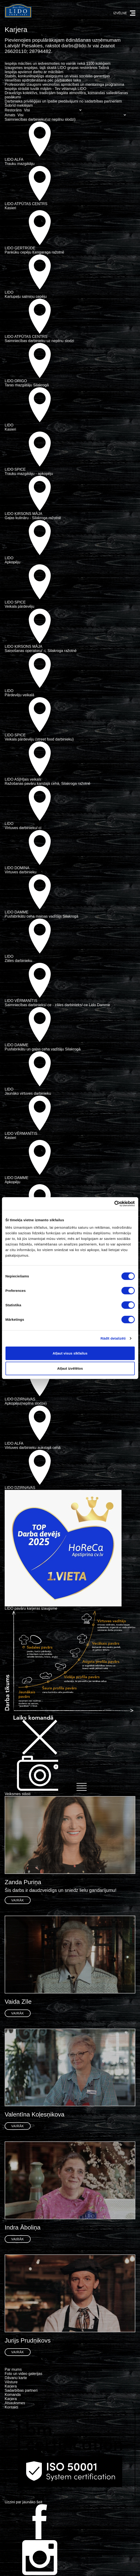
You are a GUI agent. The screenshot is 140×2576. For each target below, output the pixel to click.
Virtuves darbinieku (20, 872)
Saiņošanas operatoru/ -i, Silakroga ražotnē (41, 651)
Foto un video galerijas (23, 2374)
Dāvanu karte (16, 2378)
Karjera (11, 2386)
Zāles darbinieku (18, 961)
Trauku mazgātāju (19, 164)
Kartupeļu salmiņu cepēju (26, 296)
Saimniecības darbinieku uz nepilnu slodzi (39, 341)
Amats (10, 115)
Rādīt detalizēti (113, 1338)
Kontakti (11, 2407)
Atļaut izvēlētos (70, 1368)
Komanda (13, 2395)
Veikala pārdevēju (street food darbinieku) (39, 739)
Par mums (13, 2369)
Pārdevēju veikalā (19, 695)
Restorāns (13, 110)
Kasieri (10, 208)
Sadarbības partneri (21, 2390)
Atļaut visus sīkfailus (70, 1353)
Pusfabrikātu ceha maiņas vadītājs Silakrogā (41, 916)
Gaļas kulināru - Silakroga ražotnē (33, 518)
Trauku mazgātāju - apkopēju (29, 474)
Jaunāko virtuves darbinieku (28, 1093)
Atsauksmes (15, 2403)
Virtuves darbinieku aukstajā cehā (33, 1448)
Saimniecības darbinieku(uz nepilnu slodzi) (40, 119)
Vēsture (11, 2382)
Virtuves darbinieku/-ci (23, 828)
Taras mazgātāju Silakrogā (27, 385)
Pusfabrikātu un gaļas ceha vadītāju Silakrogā (43, 1049)
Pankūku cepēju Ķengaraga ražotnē (34, 252)
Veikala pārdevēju (19, 606)
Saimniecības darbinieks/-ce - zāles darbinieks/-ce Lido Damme (57, 1005)
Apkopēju (12, 562)
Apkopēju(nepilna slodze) (26, 1403)
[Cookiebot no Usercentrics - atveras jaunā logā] (114, 1204)
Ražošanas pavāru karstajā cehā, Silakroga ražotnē (47, 783)
